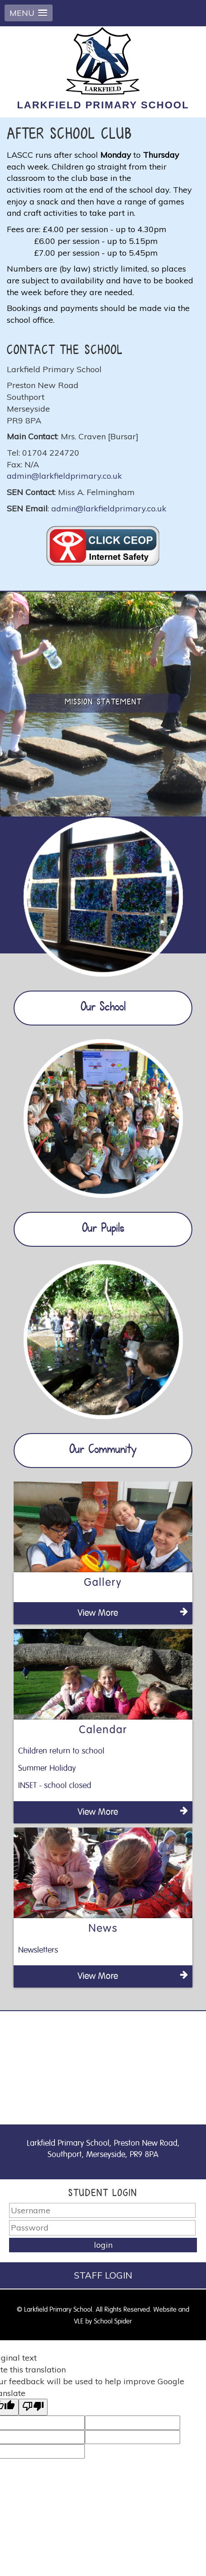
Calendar (103, 1730)
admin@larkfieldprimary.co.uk (64, 476)
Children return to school (61, 1751)
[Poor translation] (33, 2407)
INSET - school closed (54, 1786)
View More (133, 1612)
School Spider (113, 2321)
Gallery (103, 1582)
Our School (103, 1008)
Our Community (103, 1450)
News (103, 1928)
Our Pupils (103, 1229)
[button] (29, 13)
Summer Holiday (47, 1768)
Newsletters (38, 1950)
